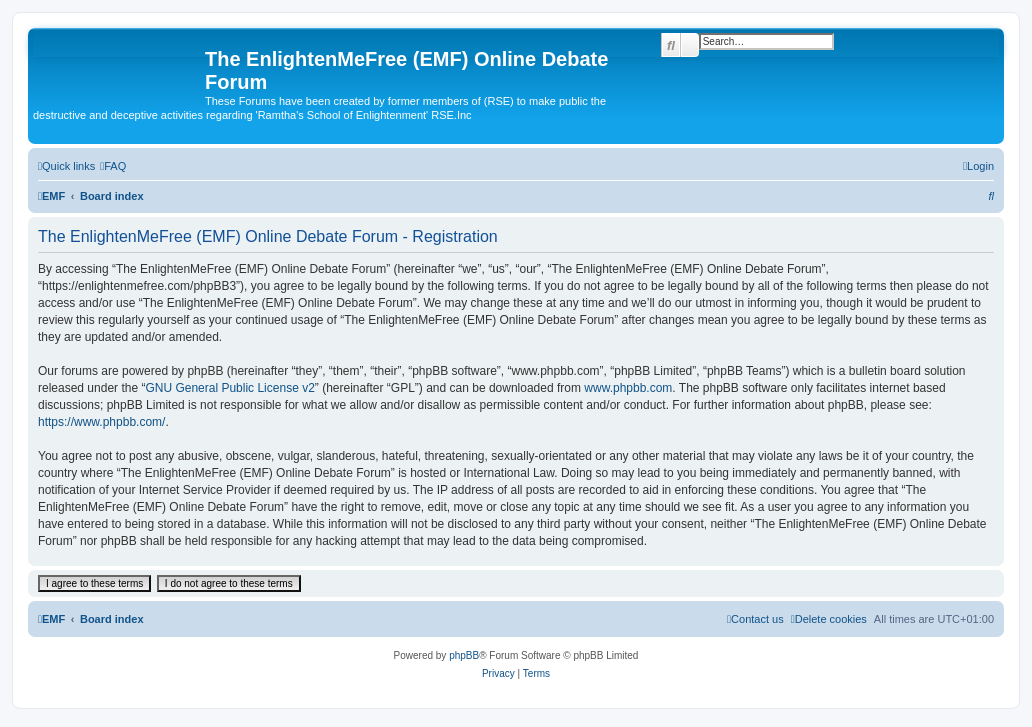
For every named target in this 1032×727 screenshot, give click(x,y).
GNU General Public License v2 (229, 388)
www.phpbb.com (628, 388)
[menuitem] (113, 166)
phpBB (464, 655)
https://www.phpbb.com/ (101, 422)
